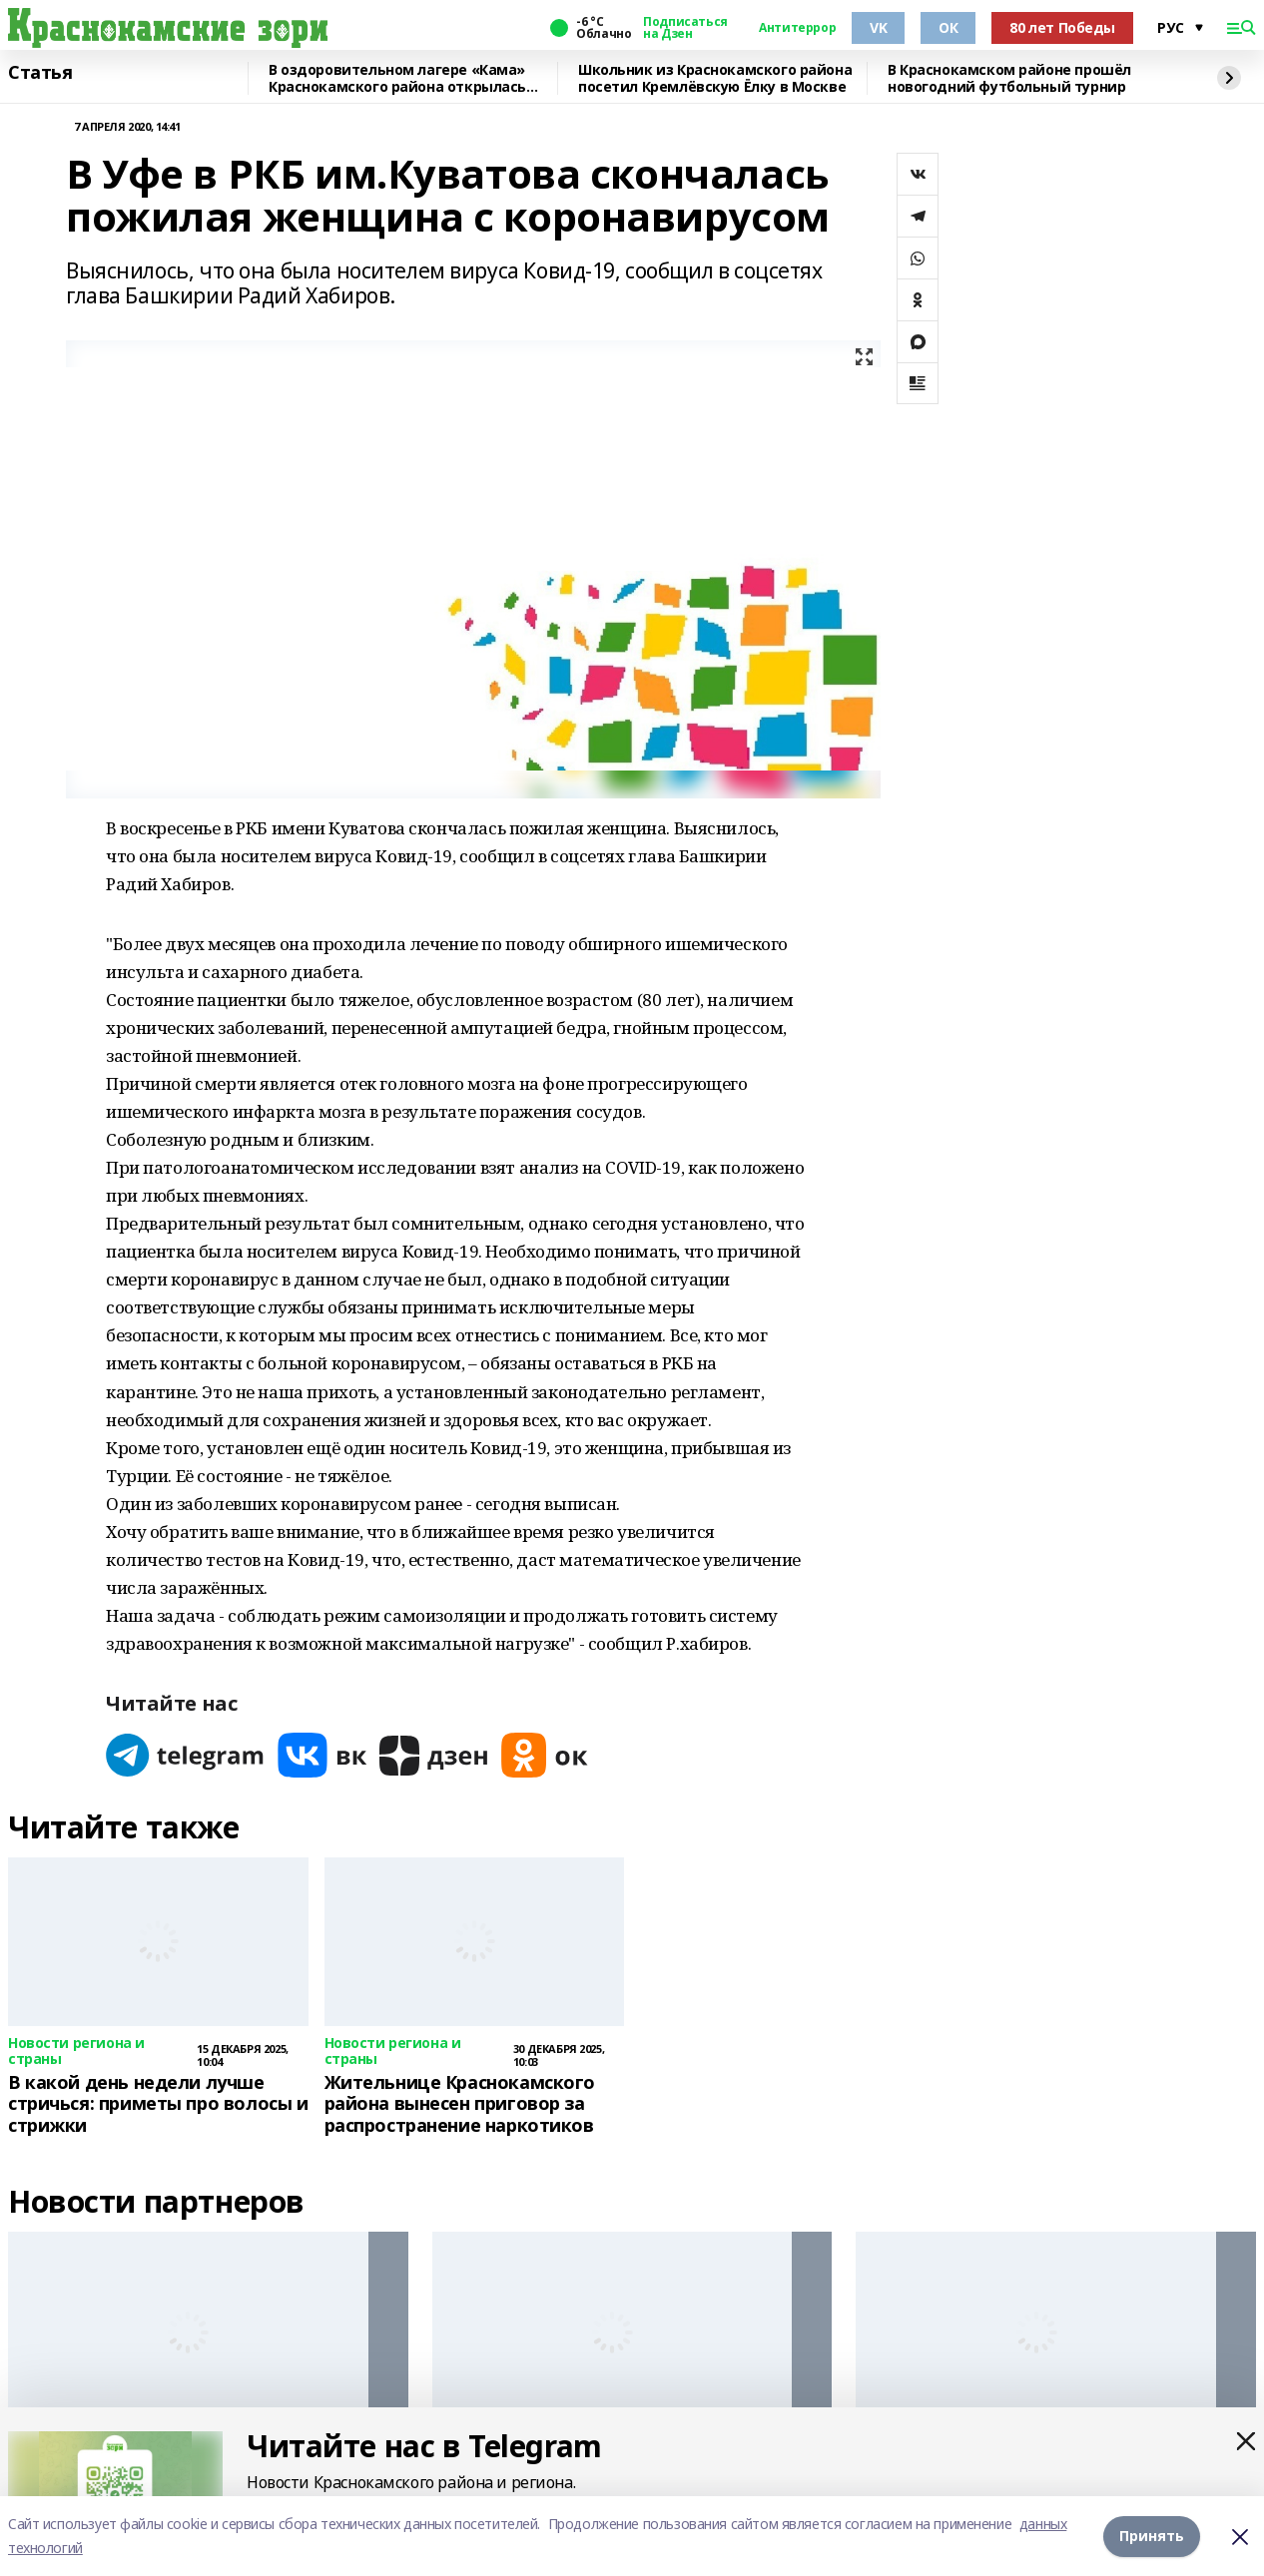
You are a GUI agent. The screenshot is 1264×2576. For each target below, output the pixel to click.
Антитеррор (797, 28)
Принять (1151, 2535)
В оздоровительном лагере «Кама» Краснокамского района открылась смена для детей (397, 78)
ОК (948, 27)
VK (878, 27)
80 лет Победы (1062, 27)
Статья (40, 73)
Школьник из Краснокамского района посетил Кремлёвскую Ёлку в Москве (715, 78)
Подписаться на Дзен (685, 28)
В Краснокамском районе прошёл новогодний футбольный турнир (1009, 78)
